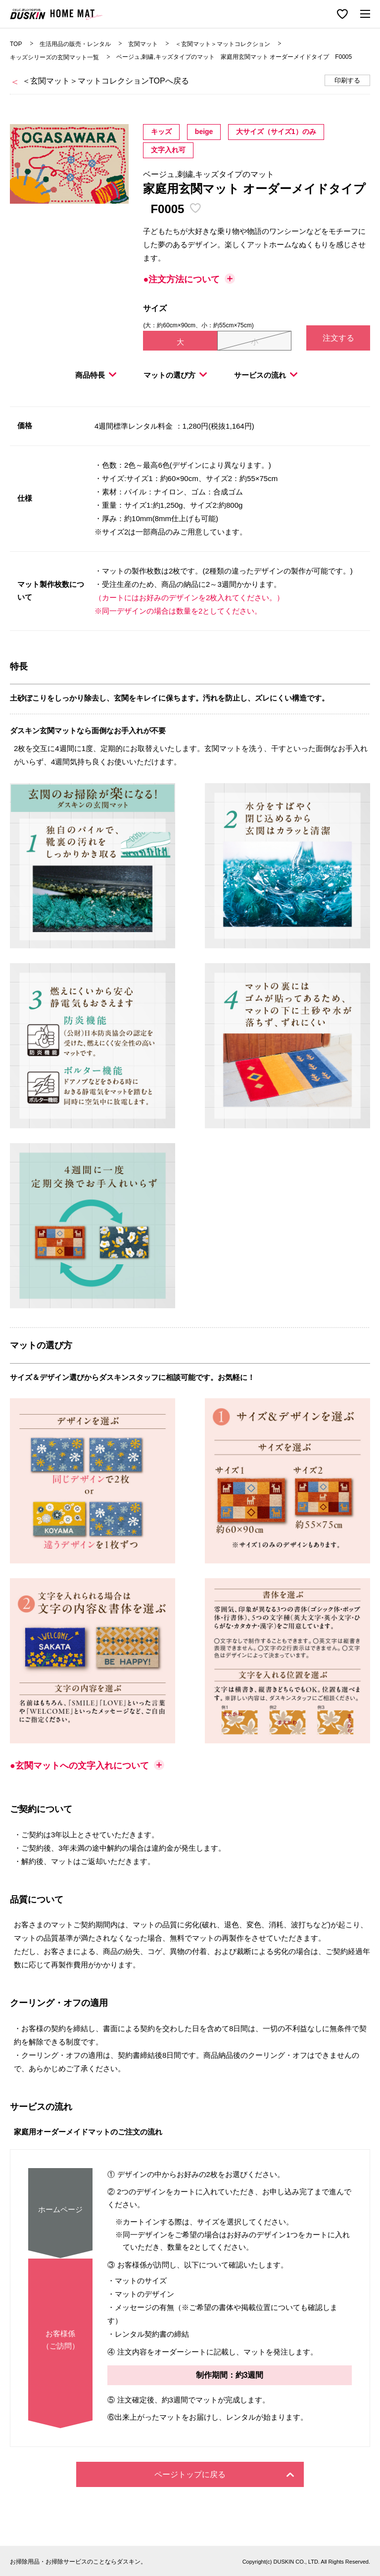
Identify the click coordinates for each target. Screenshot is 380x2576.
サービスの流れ (265, 375)
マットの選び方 (175, 375)
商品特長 (95, 375)
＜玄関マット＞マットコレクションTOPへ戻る (105, 81)
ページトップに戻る (224, 2474)
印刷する (347, 80)
